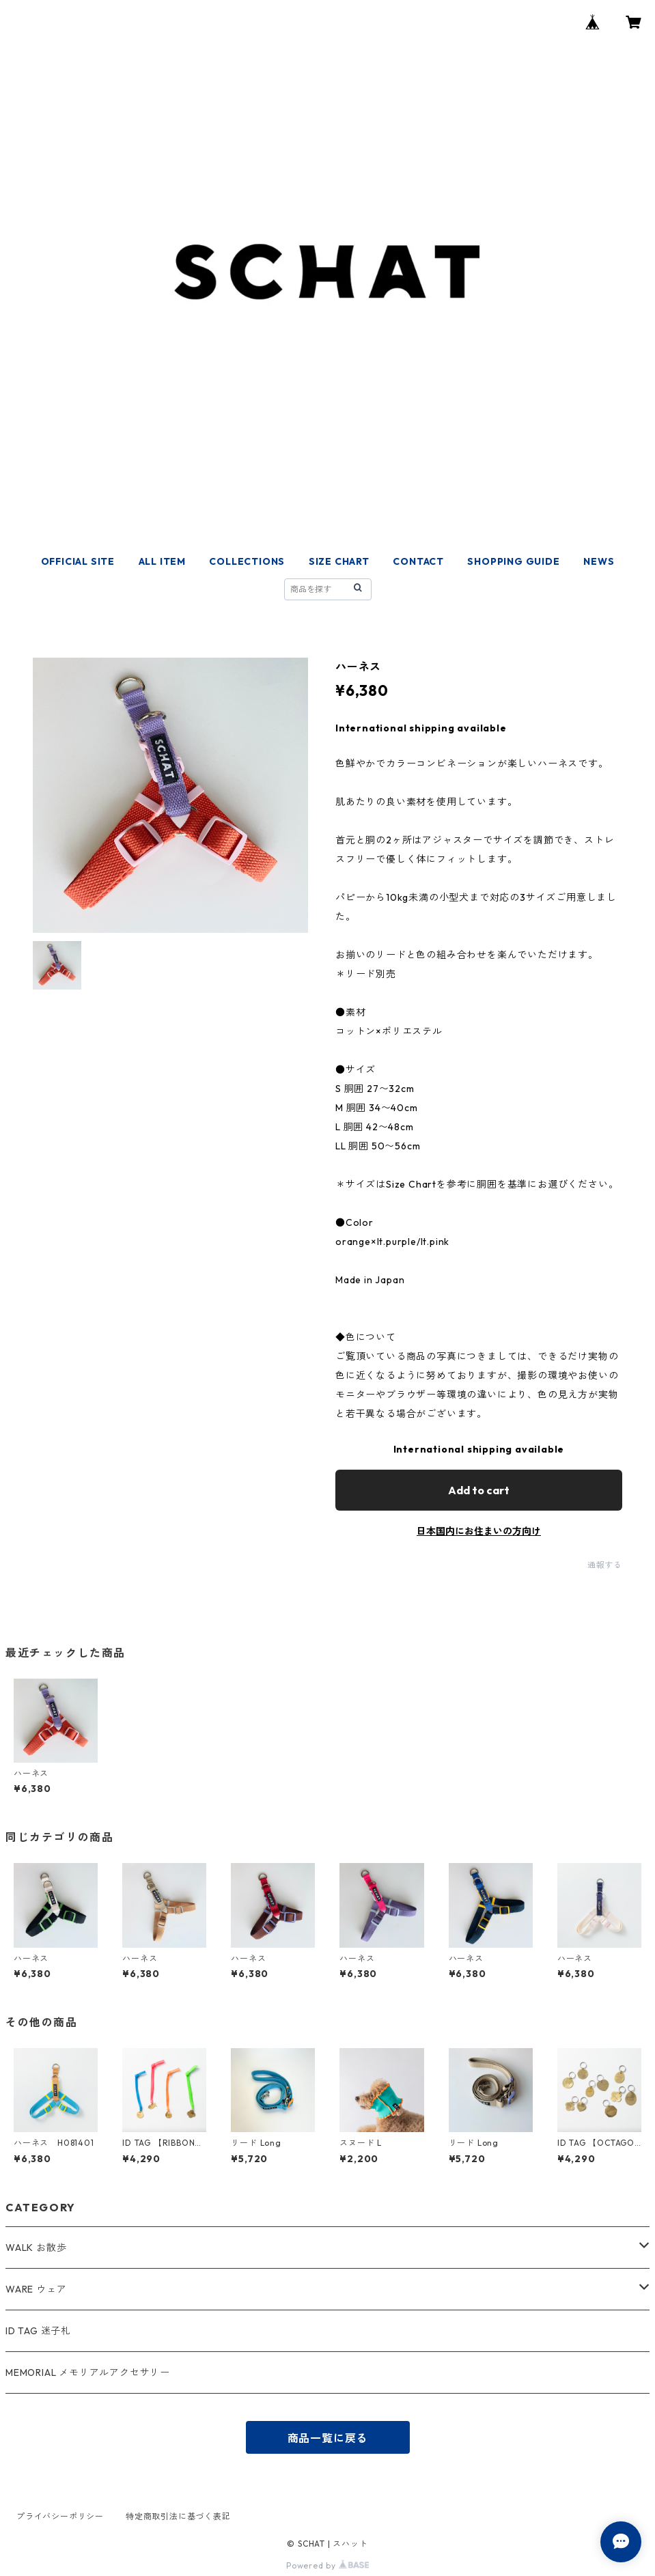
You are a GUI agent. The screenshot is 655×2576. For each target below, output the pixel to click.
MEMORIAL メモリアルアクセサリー (87, 2372)
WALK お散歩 (35, 2247)
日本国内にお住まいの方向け (479, 1531)
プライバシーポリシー (60, 2516)
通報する (604, 1565)
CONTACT (418, 561)
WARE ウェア (40, 2289)
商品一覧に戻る (328, 2438)
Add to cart (479, 1490)
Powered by (327, 2565)
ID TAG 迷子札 (38, 2331)
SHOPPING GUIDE (513, 561)
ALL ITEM (162, 561)
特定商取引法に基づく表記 (178, 2516)
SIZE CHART (339, 561)
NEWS (598, 561)
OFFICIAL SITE (78, 561)
